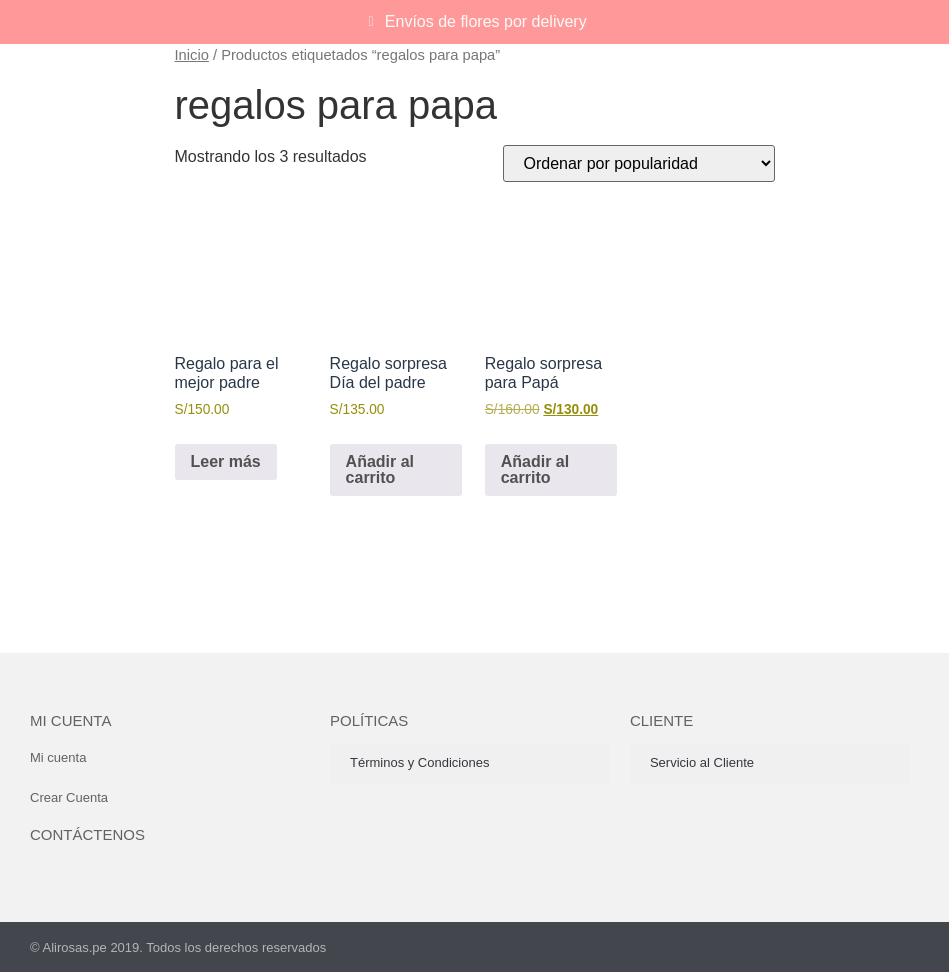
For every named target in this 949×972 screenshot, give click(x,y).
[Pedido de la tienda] (639, 163)
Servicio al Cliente (702, 762)
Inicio (192, 55)
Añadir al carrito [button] (380, 469)
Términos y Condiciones (419, 762)
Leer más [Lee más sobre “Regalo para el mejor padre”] (226, 461)
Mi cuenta (70, 720)
